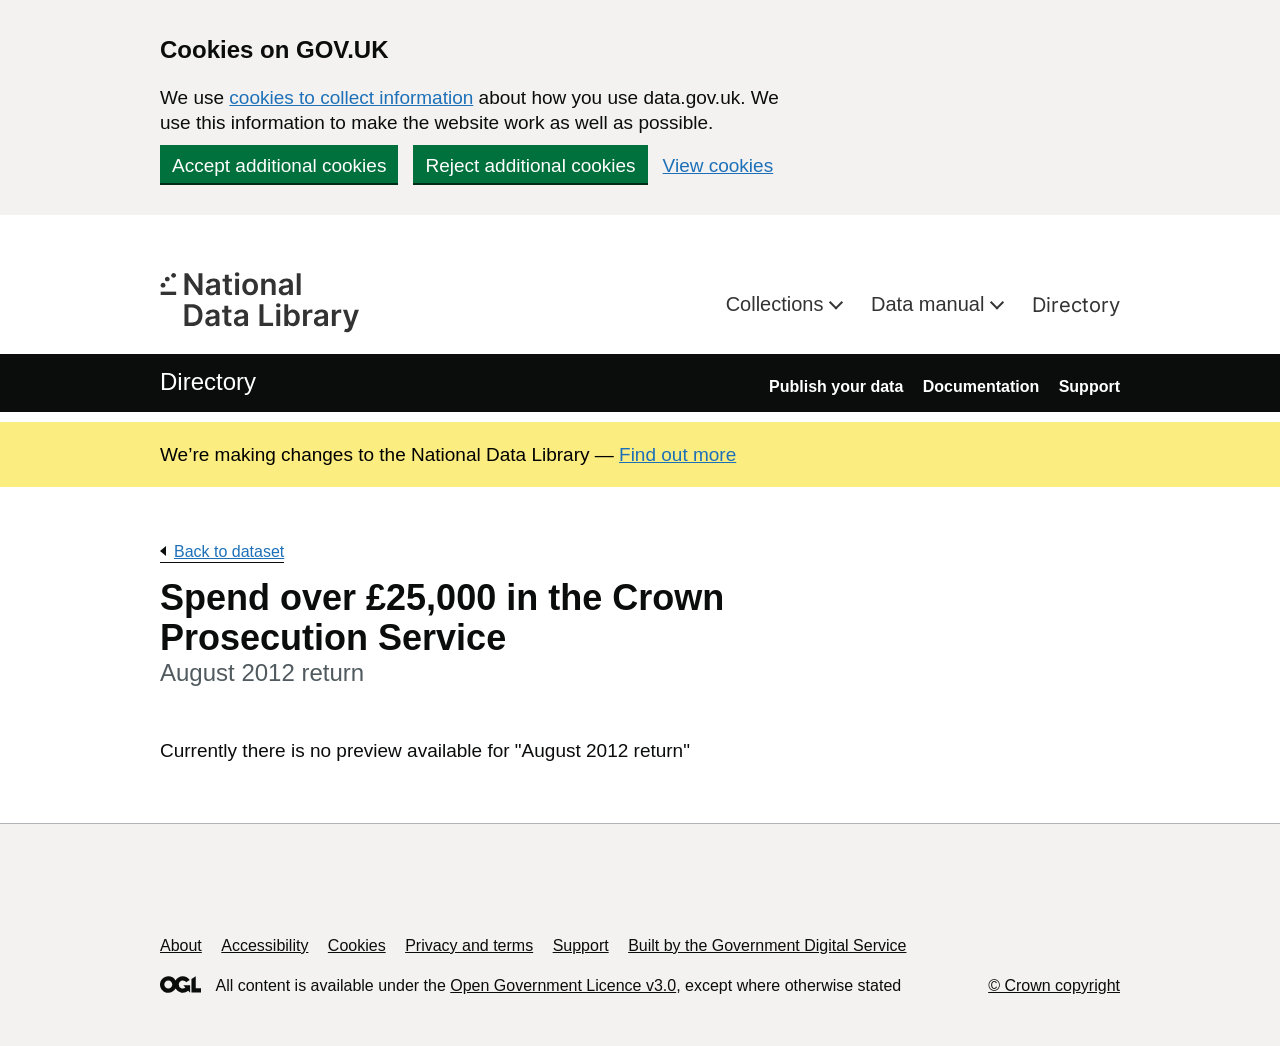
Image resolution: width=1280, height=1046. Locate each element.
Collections (777, 304)
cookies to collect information (351, 97)
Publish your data (836, 386)
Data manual (930, 304)
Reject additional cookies (530, 165)
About (181, 945)
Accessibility (264, 945)
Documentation (981, 386)
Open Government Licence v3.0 (563, 985)
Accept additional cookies (279, 165)
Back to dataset (229, 551)
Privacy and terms (469, 945)
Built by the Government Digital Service (767, 945)
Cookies (357, 945)
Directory (1076, 305)
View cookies (718, 165)
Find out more (677, 454)
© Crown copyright (1054, 985)
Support (1089, 386)
